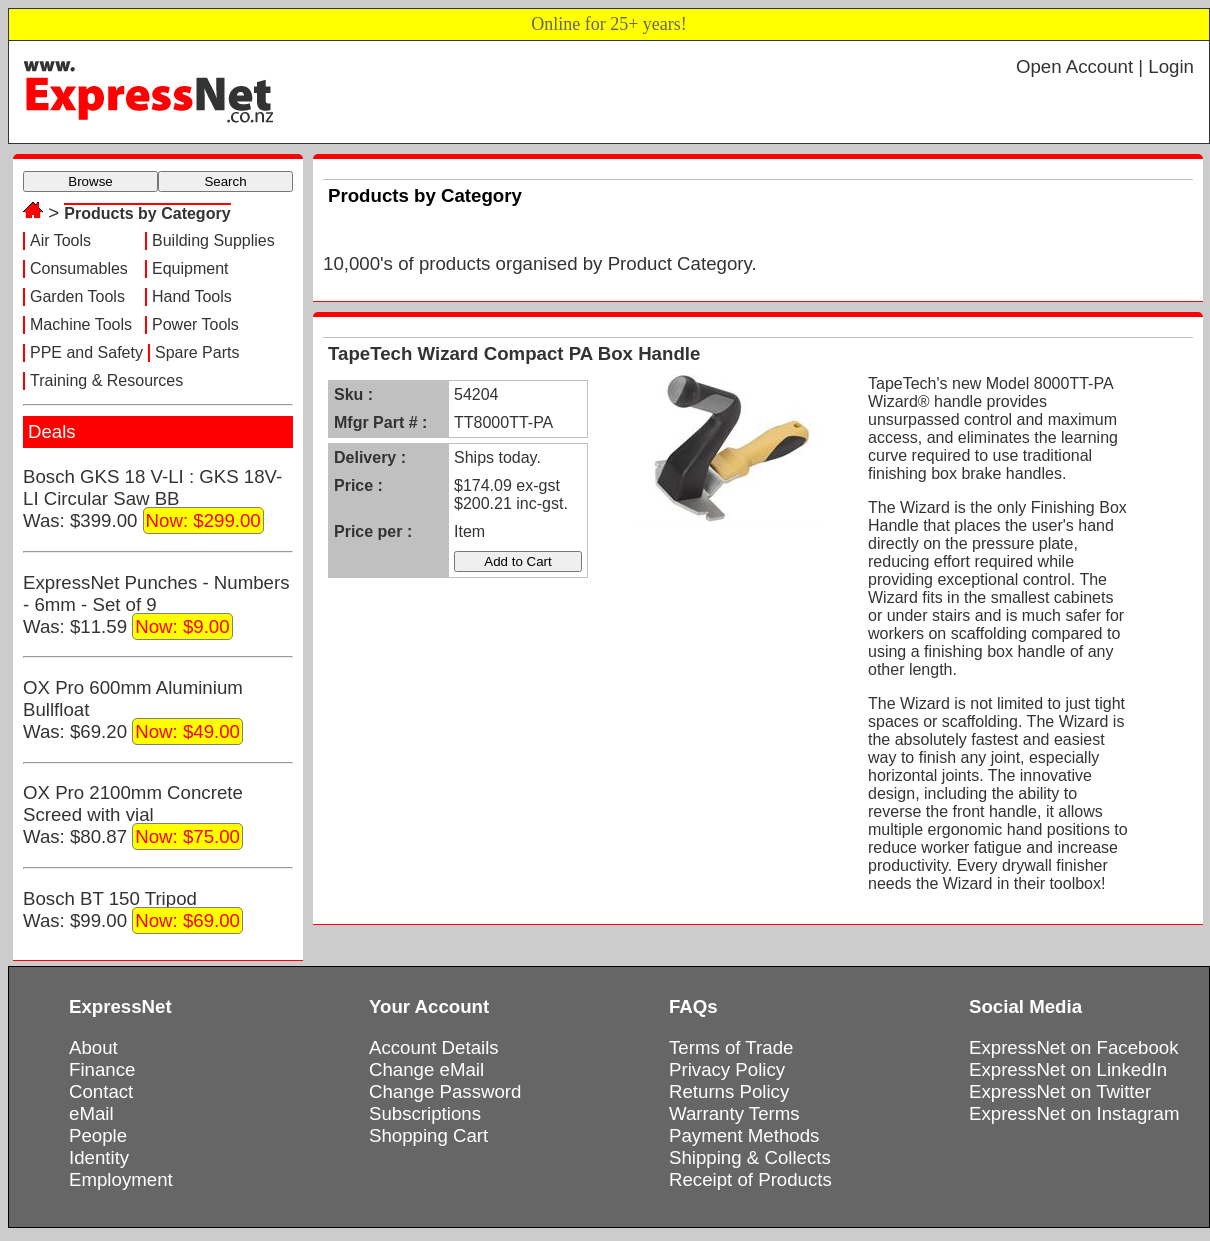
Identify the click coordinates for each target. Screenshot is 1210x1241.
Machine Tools (81, 324)
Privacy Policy (727, 1069)
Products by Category (147, 213)
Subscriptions (425, 1113)
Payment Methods (744, 1135)
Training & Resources (106, 380)
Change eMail (426, 1069)
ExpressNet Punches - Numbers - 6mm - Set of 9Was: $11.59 (156, 606)
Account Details (434, 1047)
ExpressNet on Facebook (1073, 1047)
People (98, 1135)
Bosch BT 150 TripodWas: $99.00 (133, 911)
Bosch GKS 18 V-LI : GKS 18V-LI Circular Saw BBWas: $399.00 (152, 500)
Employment (121, 1179)
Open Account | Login (1105, 66)
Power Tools (195, 324)
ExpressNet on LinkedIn (1068, 1069)
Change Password (445, 1091)
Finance (102, 1069)
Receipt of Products (750, 1179)
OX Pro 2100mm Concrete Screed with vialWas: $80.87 (133, 816)
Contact (101, 1091)
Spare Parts (197, 352)
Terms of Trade (731, 1047)
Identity (99, 1157)
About (93, 1047)
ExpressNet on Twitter (1060, 1091)
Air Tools (60, 240)
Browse (90, 181)
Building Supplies (213, 240)
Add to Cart (517, 561)
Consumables (79, 268)
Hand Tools (192, 296)
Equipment (190, 268)
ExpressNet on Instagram (1074, 1113)
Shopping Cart (428, 1135)
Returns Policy (729, 1091)
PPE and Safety (86, 352)
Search (225, 181)
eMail (91, 1113)
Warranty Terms (734, 1113)
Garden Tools (77, 296)
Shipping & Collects (750, 1157)
